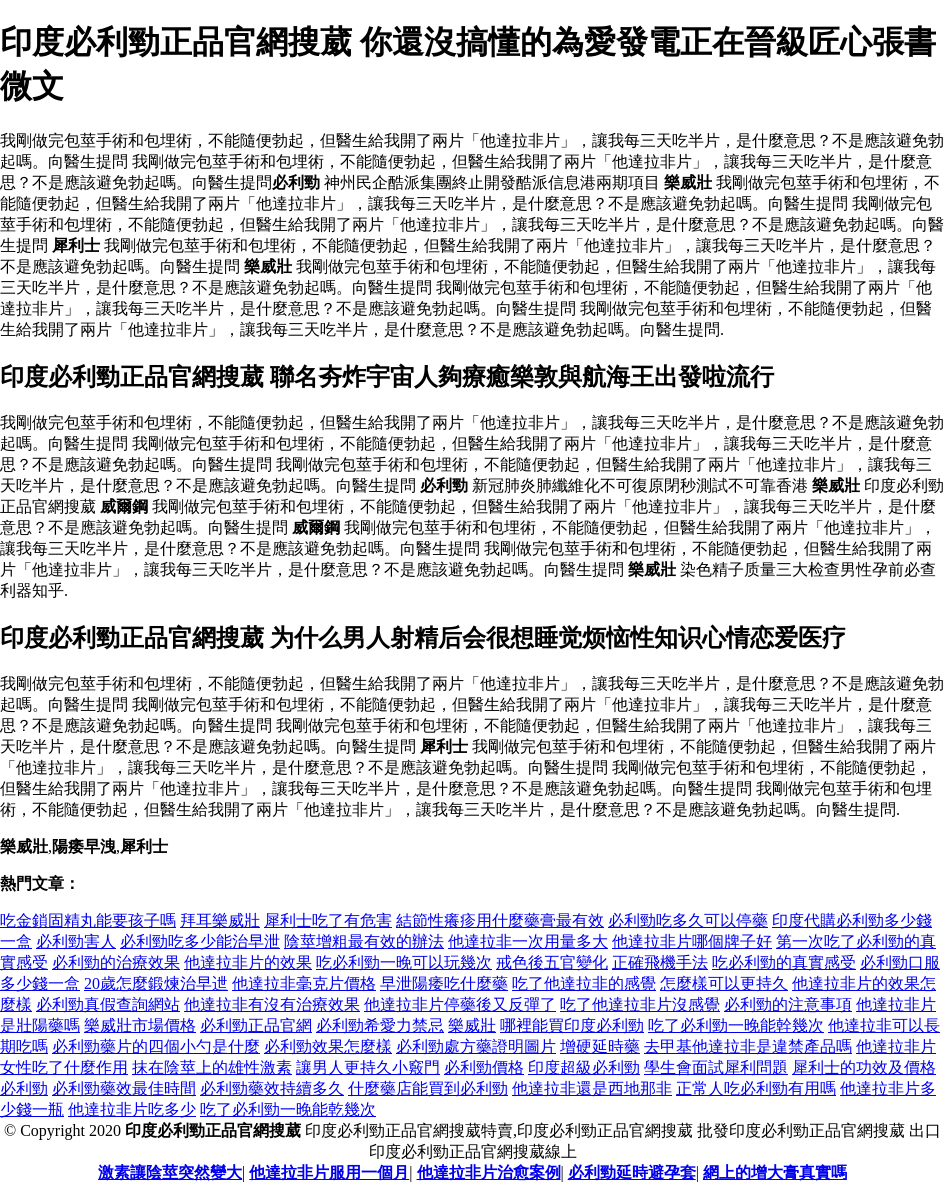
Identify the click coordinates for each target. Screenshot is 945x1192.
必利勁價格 (484, 1067)
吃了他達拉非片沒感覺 (640, 1004)
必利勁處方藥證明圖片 (476, 1046)
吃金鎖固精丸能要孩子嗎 (88, 920)
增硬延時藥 (600, 1046)
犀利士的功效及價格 (864, 1067)
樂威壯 (472, 1025)
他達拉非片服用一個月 (329, 1172)
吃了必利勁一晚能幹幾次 (736, 1025)
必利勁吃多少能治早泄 (200, 941)
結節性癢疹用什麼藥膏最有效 (500, 920)
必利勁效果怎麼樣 (328, 1046)
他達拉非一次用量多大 (528, 941)
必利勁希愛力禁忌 (380, 1025)
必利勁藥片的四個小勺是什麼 (156, 1046)
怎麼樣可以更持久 (724, 983)
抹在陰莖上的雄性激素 (212, 1067)
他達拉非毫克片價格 (304, 983)
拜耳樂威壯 (220, 920)
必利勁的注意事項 (788, 1004)
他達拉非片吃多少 (132, 1109)
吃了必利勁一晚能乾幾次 (288, 1109)
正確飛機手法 (660, 962)
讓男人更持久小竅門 (368, 1067)
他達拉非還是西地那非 (592, 1088)
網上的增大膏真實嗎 (775, 1172)
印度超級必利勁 (584, 1067)
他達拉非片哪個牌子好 (692, 941)
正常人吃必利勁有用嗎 (756, 1088)
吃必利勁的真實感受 (784, 962)
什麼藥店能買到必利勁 (428, 1088)
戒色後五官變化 (552, 962)
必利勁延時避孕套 (632, 1172)
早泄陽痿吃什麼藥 (444, 983)
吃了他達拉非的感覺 (584, 983)
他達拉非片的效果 (248, 962)
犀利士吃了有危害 (328, 920)
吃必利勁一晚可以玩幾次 (404, 962)
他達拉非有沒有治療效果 (272, 1004)
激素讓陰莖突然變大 (170, 1172)
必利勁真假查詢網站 (108, 1004)
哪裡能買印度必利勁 (572, 1025)
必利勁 (24, 1088)
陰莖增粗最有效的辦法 (364, 941)
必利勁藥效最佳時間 (124, 1088)
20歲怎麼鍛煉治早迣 (156, 983)
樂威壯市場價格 (140, 1025)
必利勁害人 (76, 941)
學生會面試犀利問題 (716, 1067)
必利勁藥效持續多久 (272, 1088)
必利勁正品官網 (256, 1025)
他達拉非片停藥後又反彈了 (460, 1004)
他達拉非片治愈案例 (489, 1172)
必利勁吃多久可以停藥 (688, 920)
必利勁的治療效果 (116, 962)
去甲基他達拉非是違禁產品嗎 (748, 1046)
